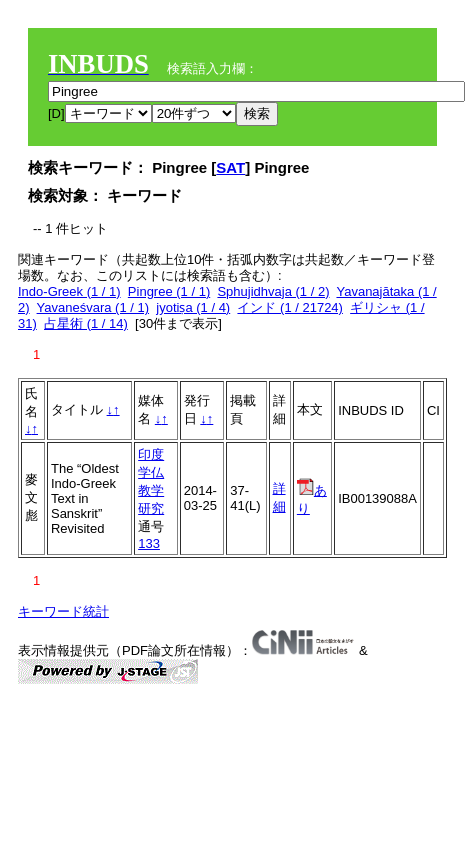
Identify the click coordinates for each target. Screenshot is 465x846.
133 (149, 543)
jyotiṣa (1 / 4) (193, 307)
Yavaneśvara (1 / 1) (93, 307)
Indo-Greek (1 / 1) (69, 291)
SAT (230, 167)
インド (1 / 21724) (290, 307)
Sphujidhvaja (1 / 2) (273, 291)
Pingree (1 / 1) (169, 291)
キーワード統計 (63, 611)
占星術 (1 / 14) (86, 323)
